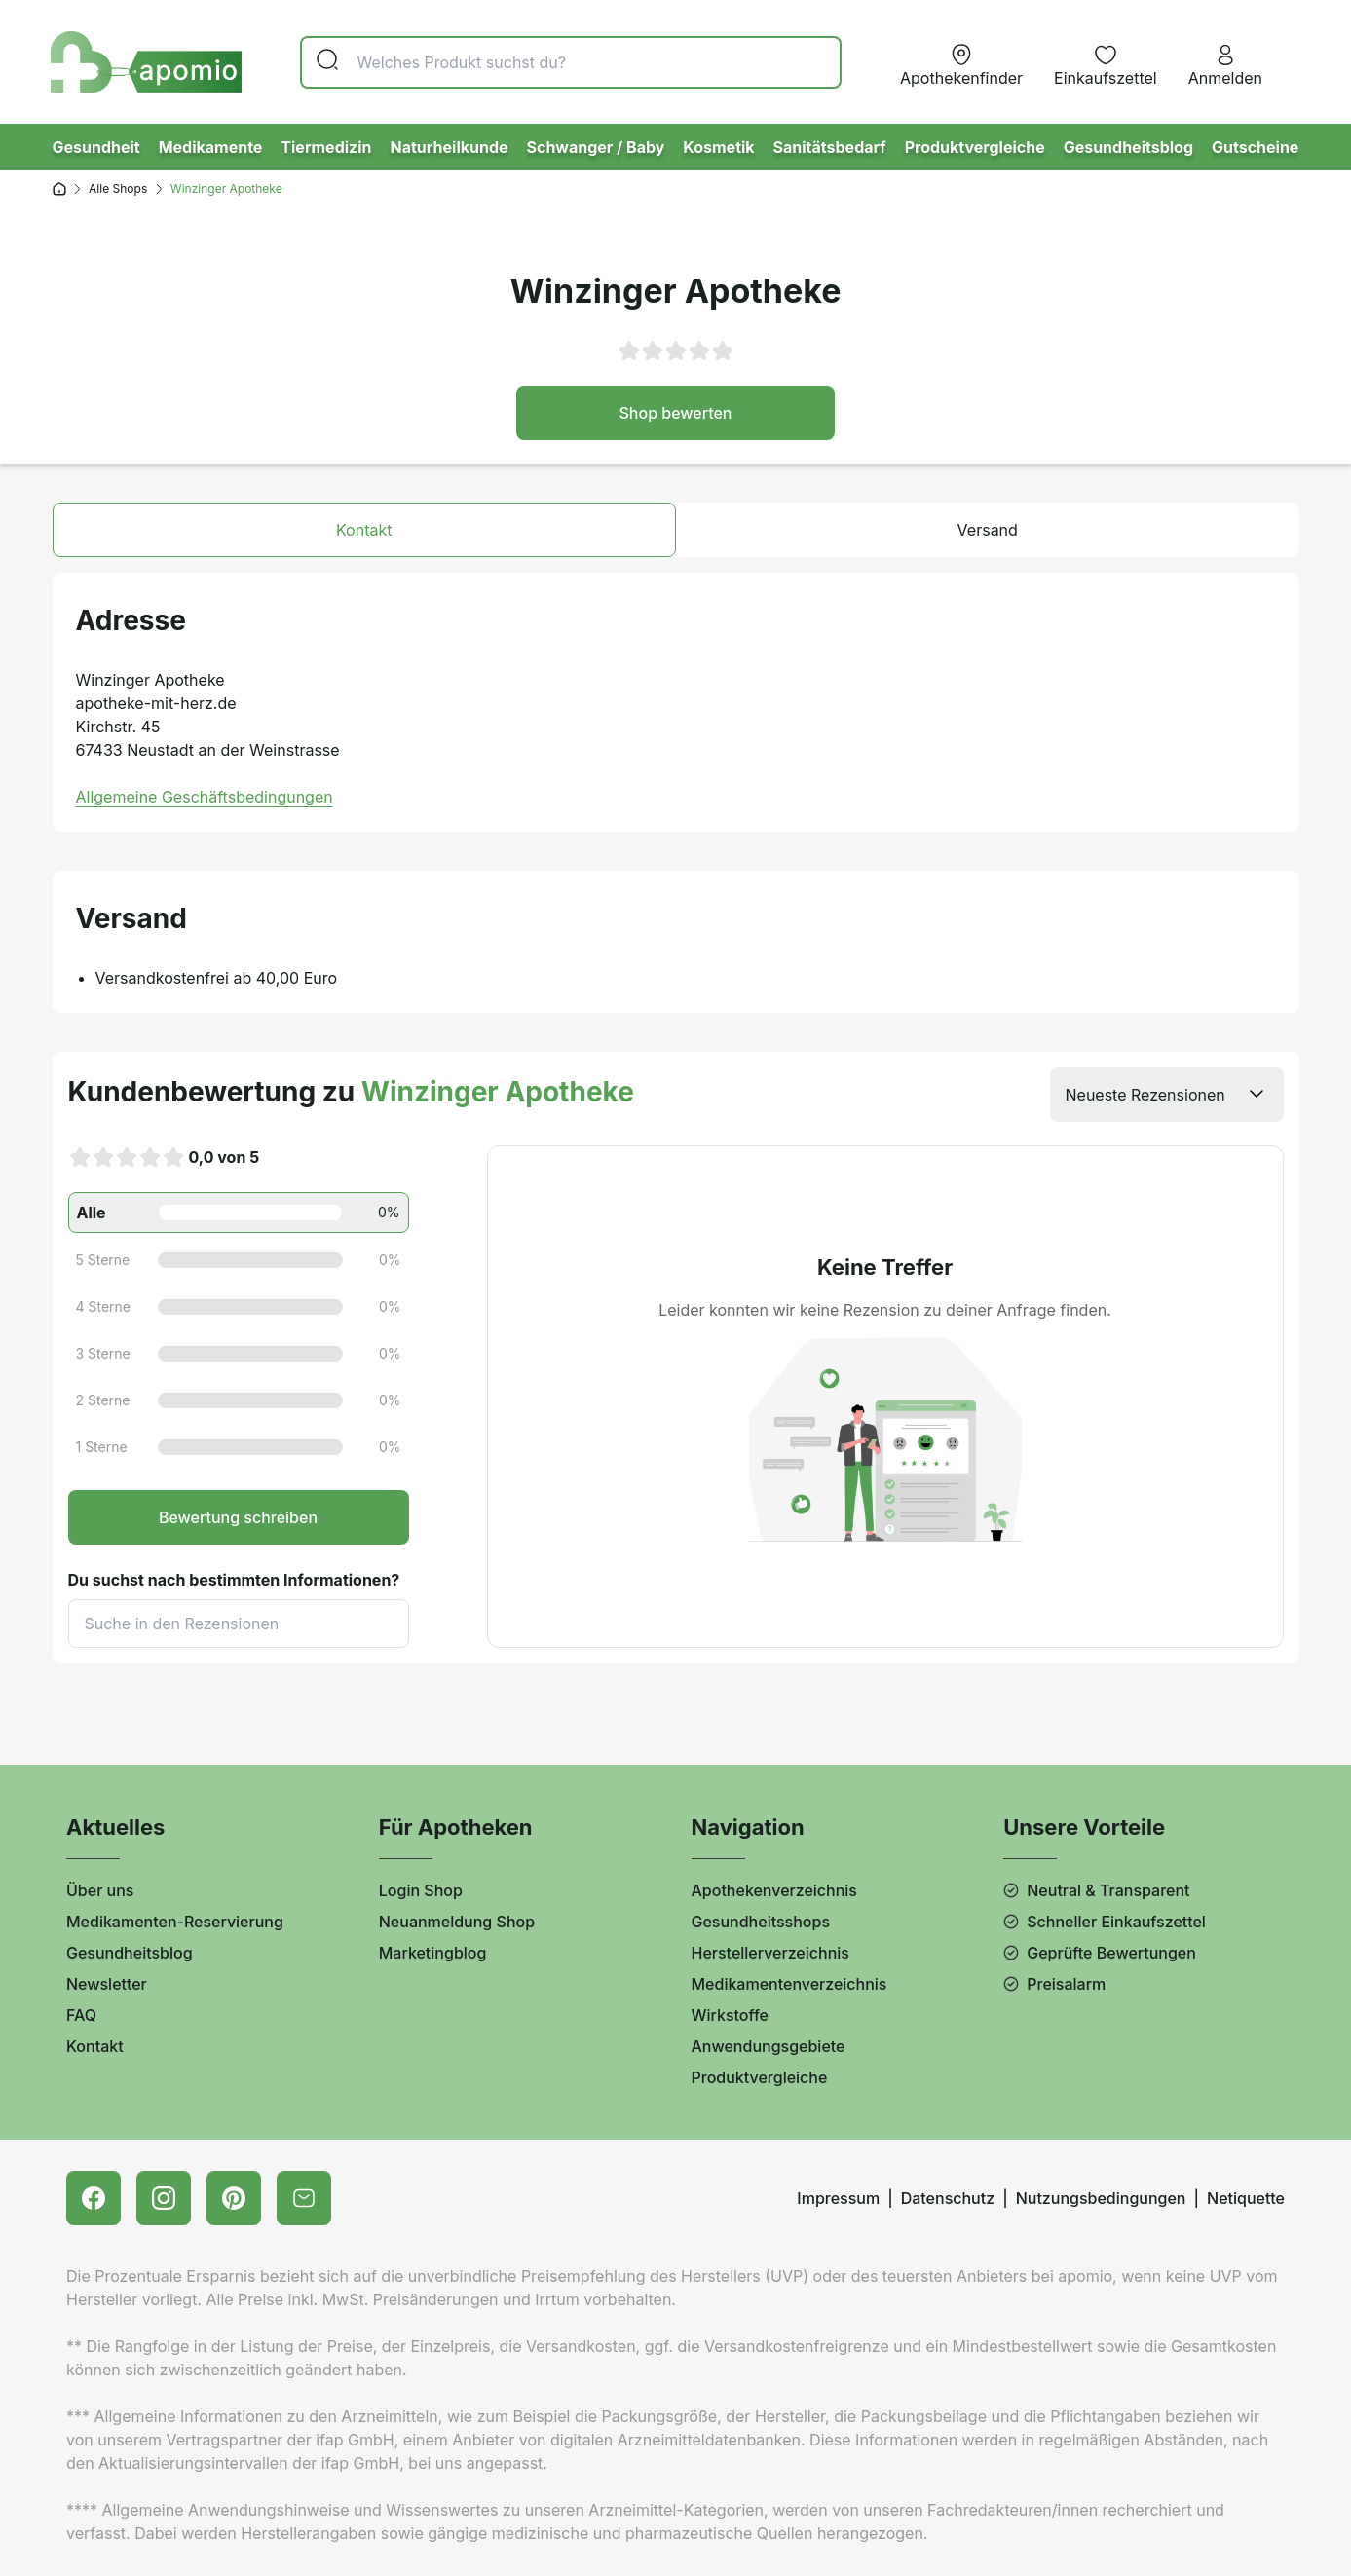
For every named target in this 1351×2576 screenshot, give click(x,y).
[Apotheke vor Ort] (961, 62)
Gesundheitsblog (1128, 147)
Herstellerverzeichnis (770, 1952)
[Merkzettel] (1105, 62)
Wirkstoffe (730, 2015)
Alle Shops (118, 188)
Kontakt (95, 2046)
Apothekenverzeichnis (774, 1890)
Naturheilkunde (448, 147)
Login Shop (421, 1890)
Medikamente (211, 147)
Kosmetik (718, 147)
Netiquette (1246, 2198)
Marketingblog (433, 1952)
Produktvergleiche (975, 147)
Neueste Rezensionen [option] (1145, 1094)
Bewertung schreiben (238, 1517)
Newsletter (106, 1984)
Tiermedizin (326, 147)
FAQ (81, 2015)
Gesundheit (96, 147)
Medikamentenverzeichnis (789, 1984)
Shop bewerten (675, 413)
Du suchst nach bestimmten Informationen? (234, 1579)
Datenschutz (947, 2198)
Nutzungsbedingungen (1101, 2198)
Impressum (838, 2198)
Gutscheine (1255, 147)
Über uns (99, 1890)
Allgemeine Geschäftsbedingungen (204, 796)
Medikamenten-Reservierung (174, 1921)
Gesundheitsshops (761, 1921)
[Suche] (571, 62)
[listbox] (1167, 1094)
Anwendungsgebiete (768, 2046)
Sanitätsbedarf (829, 147)
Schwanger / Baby (595, 147)
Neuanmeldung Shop (457, 1921)
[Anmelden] (1225, 62)
